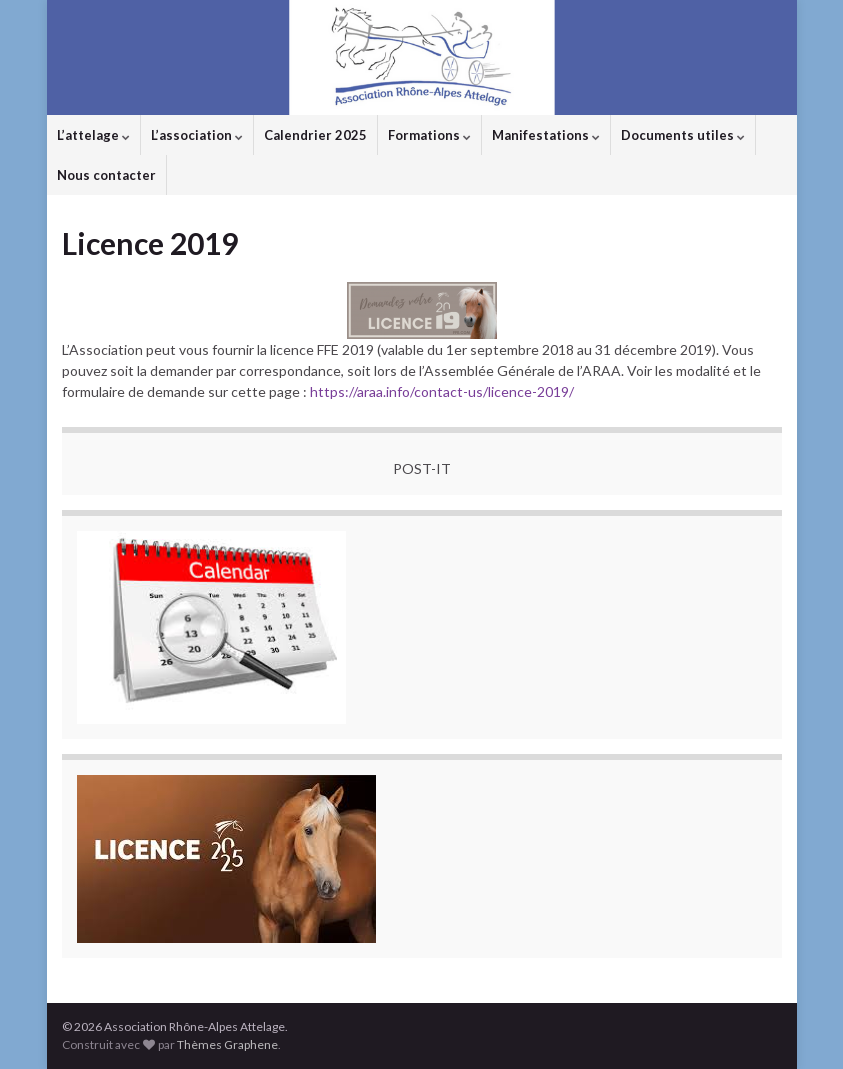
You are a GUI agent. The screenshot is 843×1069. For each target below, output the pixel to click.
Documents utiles (683, 135)
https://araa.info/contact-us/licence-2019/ (442, 391)
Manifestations (546, 135)
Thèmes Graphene (227, 1044)
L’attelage (93, 135)
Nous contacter (106, 175)
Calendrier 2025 (315, 135)
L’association (197, 135)
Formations (429, 135)
